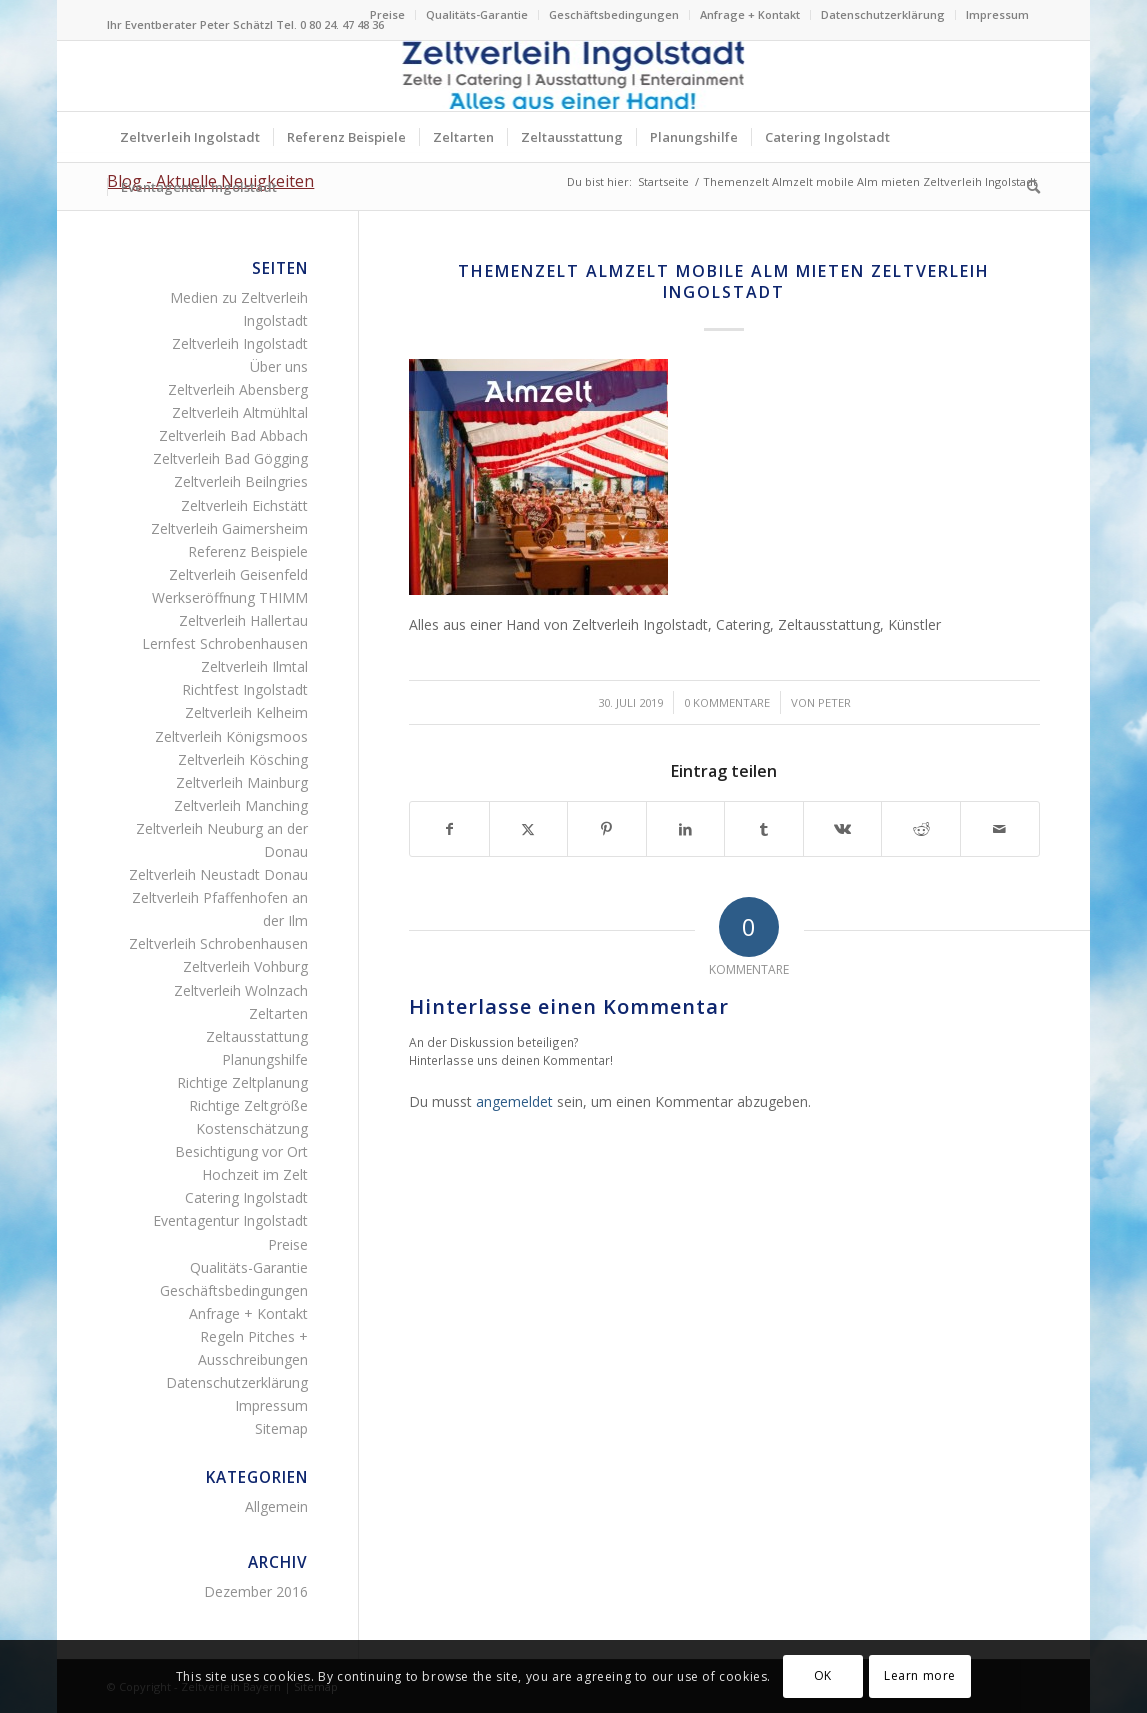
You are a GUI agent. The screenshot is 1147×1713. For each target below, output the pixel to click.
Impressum (997, 14)
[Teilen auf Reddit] (921, 829)
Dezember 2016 (256, 1591)
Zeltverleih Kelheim (246, 712)
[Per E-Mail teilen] (1000, 829)
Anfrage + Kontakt (750, 14)
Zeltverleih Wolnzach (241, 990)
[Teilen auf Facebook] (449, 829)
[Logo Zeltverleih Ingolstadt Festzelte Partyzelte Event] (573, 76)
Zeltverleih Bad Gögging (230, 458)
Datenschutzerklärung (883, 14)
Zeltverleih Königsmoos (231, 736)
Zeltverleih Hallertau (243, 620)
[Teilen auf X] (529, 829)
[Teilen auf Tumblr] (764, 829)
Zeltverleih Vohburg (245, 966)
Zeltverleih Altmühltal (240, 412)
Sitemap (281, 1428)
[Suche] (1027, 187)
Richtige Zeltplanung (242, 1082)
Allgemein (276, 1506)
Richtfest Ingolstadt (245, 689)
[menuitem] (388, 15)
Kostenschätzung (252, 1128)
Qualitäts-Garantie (477, 14)
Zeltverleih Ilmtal (254, 666)
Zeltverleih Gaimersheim (229, 528)
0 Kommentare (727, 702)
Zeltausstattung (257, 1036)
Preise (387, 14)
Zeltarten (278, 1013)
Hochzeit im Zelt (255, 1174)
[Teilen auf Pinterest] (607, 829)
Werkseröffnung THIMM (230, 597)
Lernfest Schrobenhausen (225, 643)
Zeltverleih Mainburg (242, 782)
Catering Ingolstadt (246, 1197)
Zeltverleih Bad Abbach (233, 435)
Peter (834, 702)
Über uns (279, 366)
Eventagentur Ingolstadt (230, 1220)
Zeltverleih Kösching (243, 759)
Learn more (920, 1675)
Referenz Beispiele (248, 551)
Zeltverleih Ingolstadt (240, 343)
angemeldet (514, 1101)
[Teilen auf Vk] (843, 829)
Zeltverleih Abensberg (238, 389)
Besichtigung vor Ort (241, 1151)
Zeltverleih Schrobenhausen (218, 943)
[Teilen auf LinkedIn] (686, 829)
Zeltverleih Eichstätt (244, 505)
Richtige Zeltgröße (248, 1105)
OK (823, 1675)
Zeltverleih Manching (241, 805)
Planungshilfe (265, 1059)
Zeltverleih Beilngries (241, 481)
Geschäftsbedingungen (614, 14)
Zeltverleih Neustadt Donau (218, 874)
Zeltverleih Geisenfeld (238, 574)
